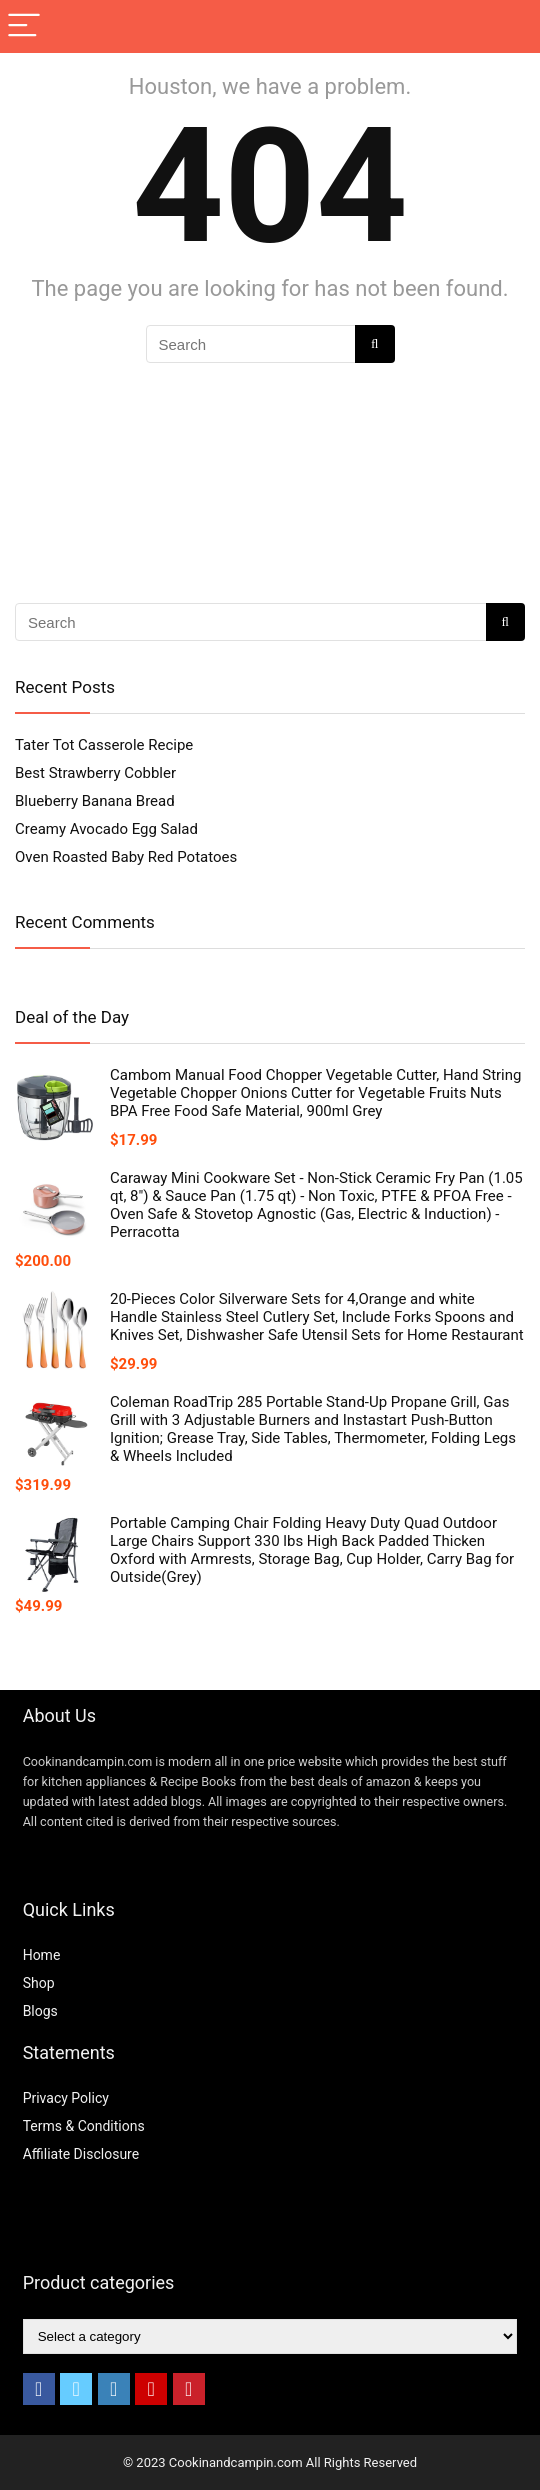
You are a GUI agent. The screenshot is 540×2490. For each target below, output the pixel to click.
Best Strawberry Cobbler (95, 773)
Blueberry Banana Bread (95, 801)
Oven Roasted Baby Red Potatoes (126, 857)
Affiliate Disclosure (81, 2154)
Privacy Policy (66, 2098)
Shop (39, 1983)
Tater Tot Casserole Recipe (104, 745)
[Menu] (24, 26)
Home (42, 1955)
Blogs (40, 2011)
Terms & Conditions (84, 2126)
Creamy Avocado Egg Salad (106, 829)
